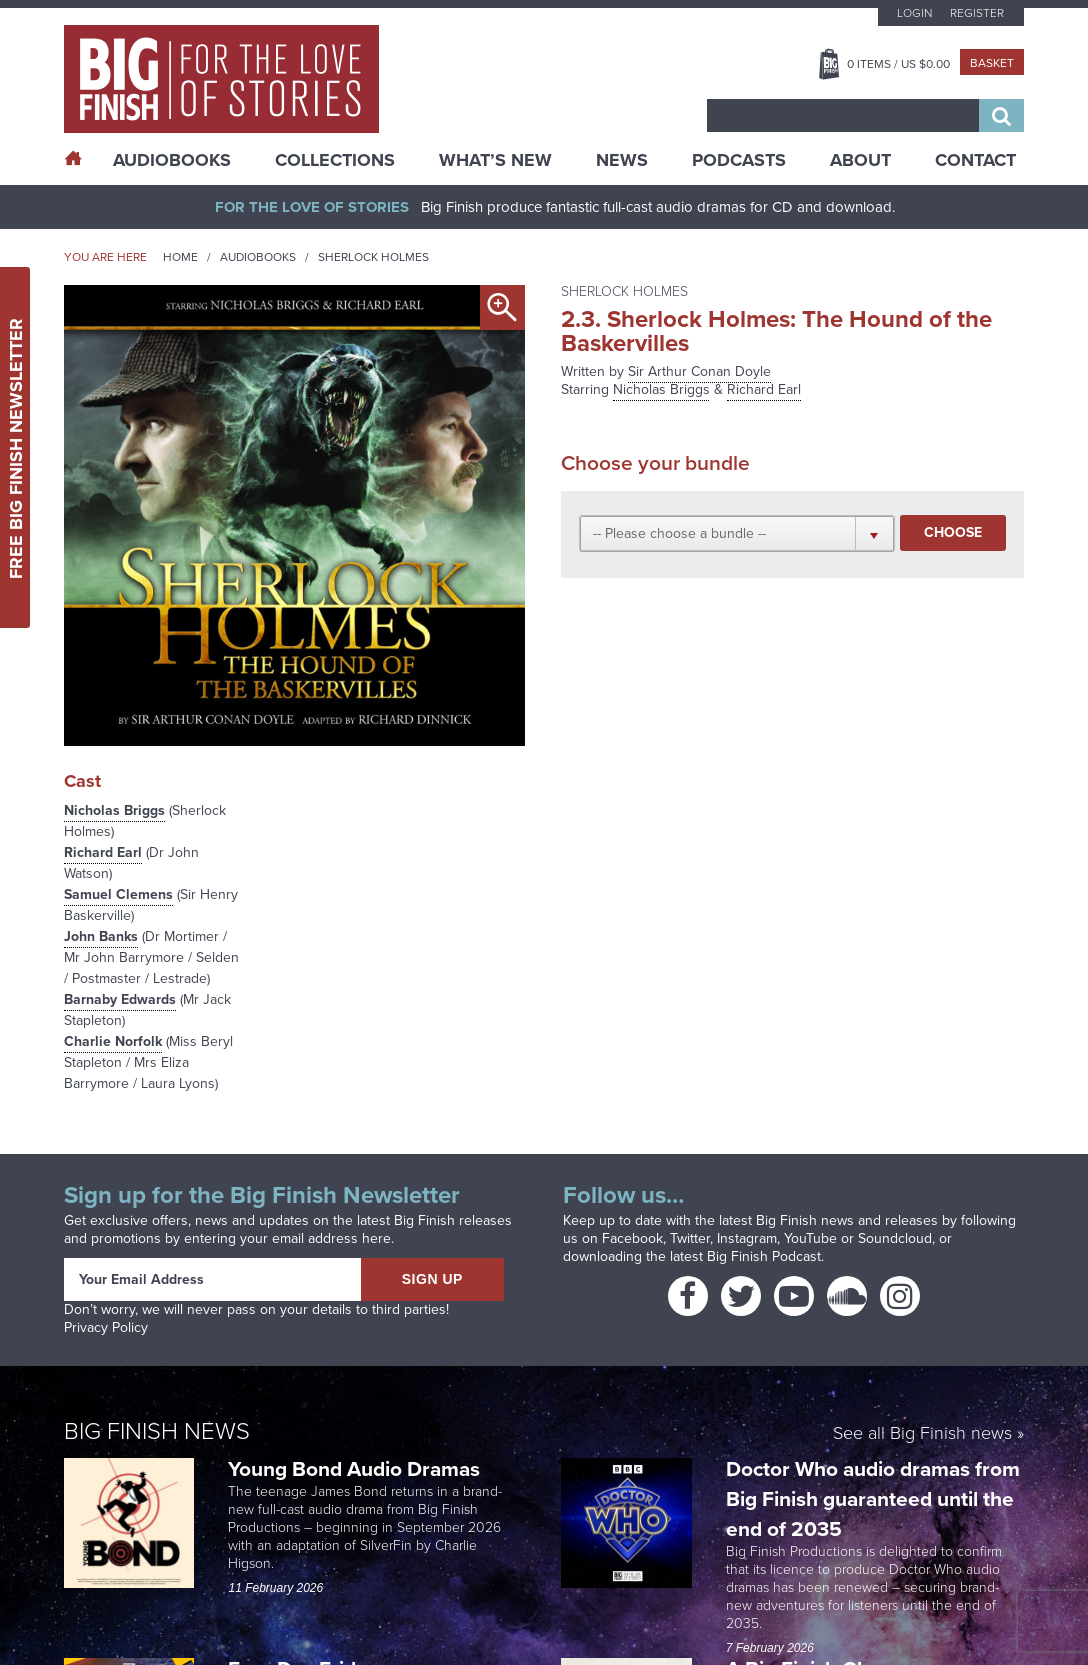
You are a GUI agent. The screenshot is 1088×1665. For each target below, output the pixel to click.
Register (977, 13)
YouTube (810, 1238)
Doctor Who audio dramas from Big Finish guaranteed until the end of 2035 (873, 1498)
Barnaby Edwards (120, 999)
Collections (335, 160)
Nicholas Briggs (114, 810)
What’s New (495, 160)
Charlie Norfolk (113, 1041)
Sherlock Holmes (373, 257)
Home (180, 257)
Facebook (632, 1238)
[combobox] (843, 115)
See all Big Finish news (922, 1434)
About (860, 160)
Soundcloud (895, 1238)
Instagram (747, 1238)
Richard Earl (103, 852)
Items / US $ (898, 64)
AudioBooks (172, 160)
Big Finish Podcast (764, 1256)
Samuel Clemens (118, 894)
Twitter (690, 1238)
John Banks (101, 936)
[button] (737, 533)
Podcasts (739, 160)
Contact (975, 160)
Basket (992, 63)
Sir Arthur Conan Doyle (699, 371)
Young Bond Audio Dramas (356, 1468)
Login (914, 13)
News (622, 160)
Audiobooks (258, 257)
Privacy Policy (106, 1327)
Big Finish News (157, 1431)
